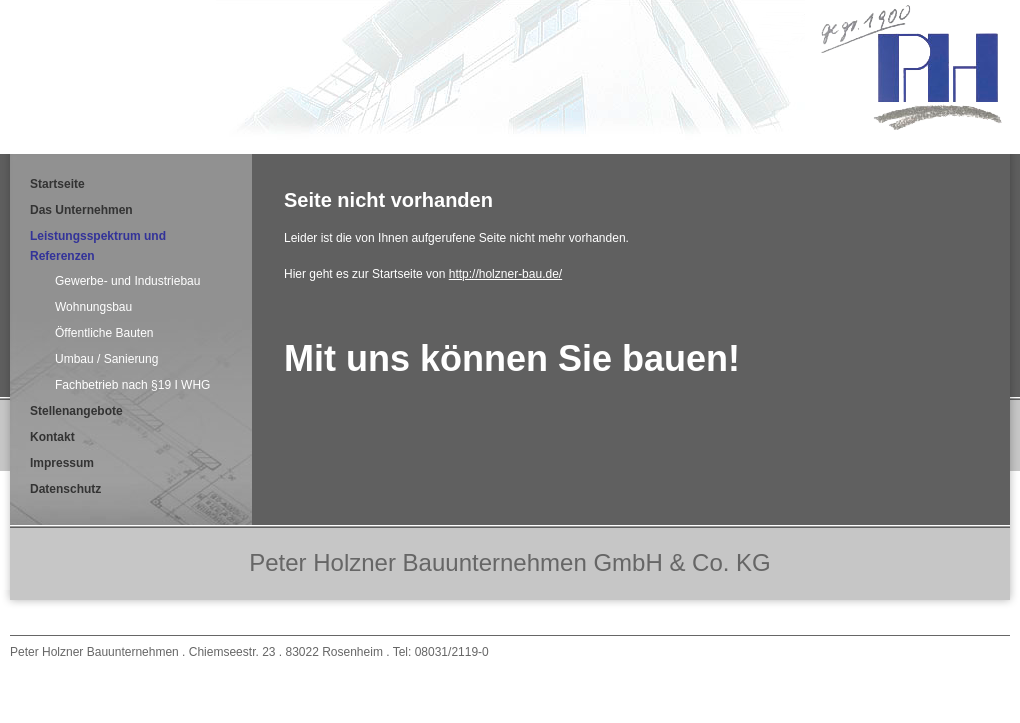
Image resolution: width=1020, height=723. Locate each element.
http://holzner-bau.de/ (505, 274)
